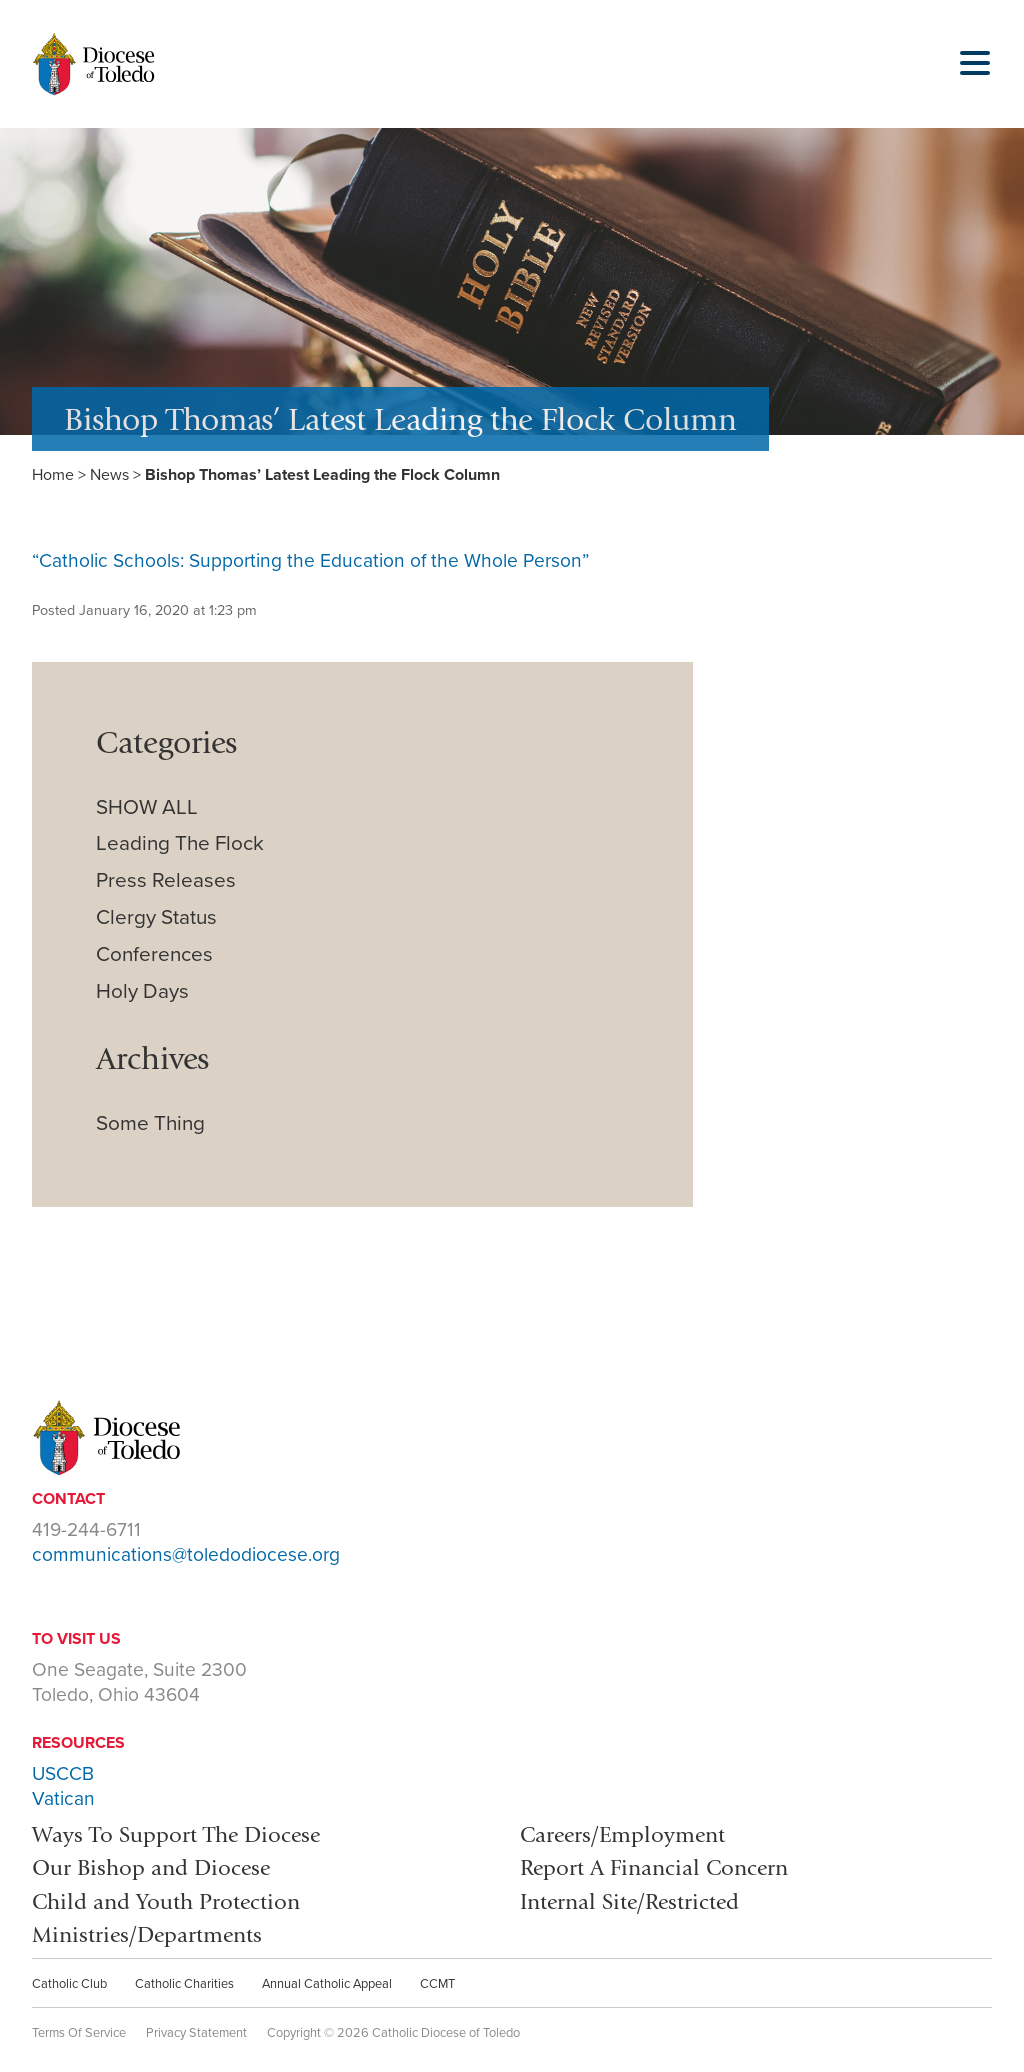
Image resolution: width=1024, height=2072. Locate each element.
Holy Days (142, 991)
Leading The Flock (180, 843)
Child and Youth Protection (166, 1901)
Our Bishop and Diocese (151, 1867)
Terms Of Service (79, 2033)
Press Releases (166, 880)
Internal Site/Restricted (629, 1901)
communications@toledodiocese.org (186, 1554)
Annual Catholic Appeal (327, 1984)
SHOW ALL (147, 807)
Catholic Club (69, 1984)
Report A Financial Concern (654, 1867)
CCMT (437, 1984)
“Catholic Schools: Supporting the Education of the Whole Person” (310, 560)
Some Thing (150, 1123)
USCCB (63, 1773)
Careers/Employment (622, 1834)
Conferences (154, 954)
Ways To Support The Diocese (176, 1834)
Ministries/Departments (147, 1934)
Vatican (63, 1798)
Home (53, 475)
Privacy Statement (196, 2033)
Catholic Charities (184, 1984)
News (109, 475)
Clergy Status (156, 917)
